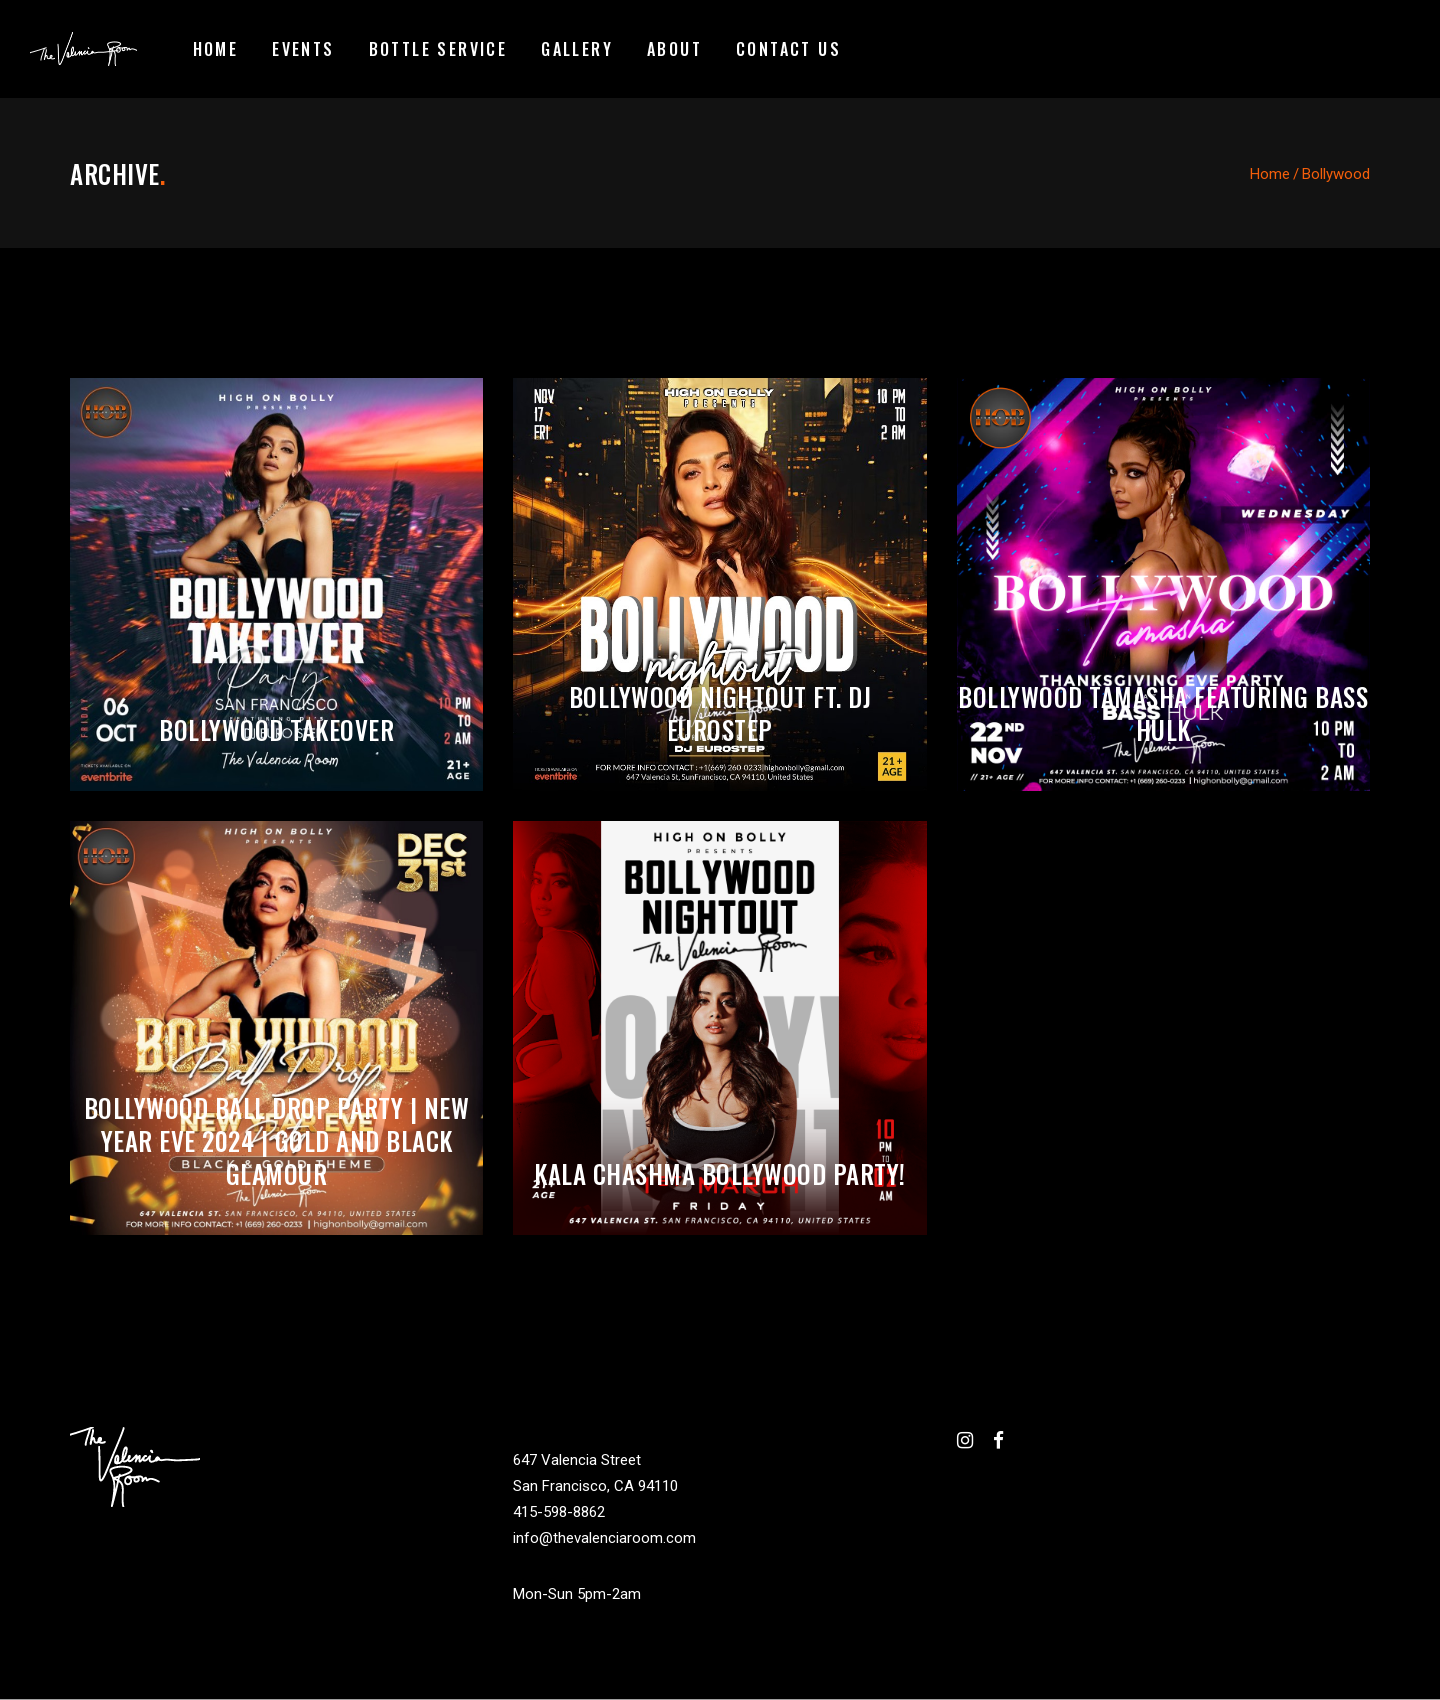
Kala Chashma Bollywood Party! (720, 1173)
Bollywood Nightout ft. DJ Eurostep (720, 713)
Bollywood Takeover (276, 729)
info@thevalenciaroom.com (604, 1538)
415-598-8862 (559, 1512)
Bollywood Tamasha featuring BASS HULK (1163, 713)
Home (1270, 174)
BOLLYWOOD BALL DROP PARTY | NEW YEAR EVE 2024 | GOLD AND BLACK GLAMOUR (277, 1140)
